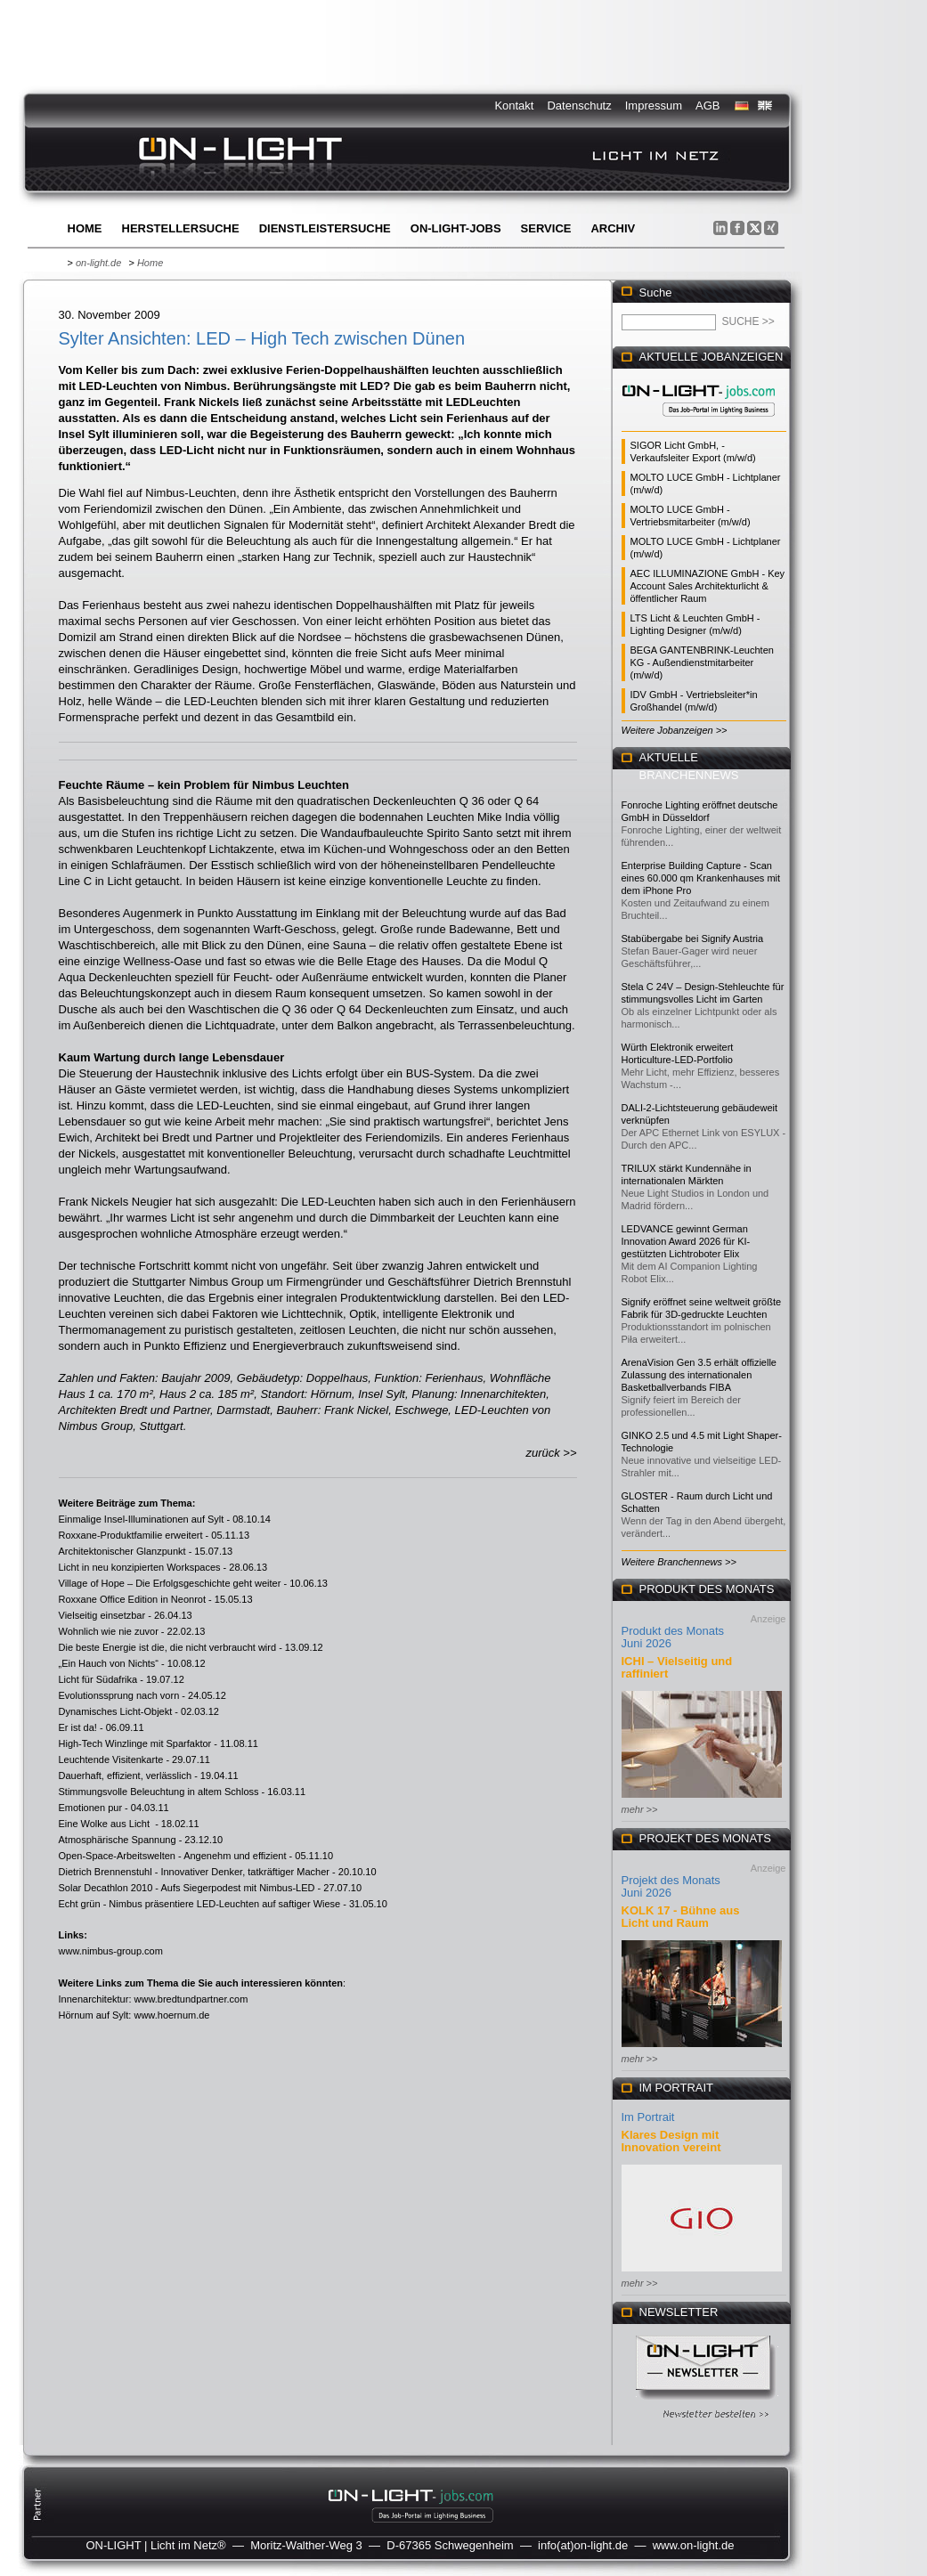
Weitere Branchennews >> (679, 1561)
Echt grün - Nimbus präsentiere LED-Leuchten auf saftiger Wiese (200, 1903)
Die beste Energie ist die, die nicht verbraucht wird (168, 1647)
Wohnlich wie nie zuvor (109, 1631)
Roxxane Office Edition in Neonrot (133, 1599)
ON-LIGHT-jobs (456, 228)
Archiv (612, 228)
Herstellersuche (181, 228)
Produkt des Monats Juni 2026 (673, 1637)
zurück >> (550, 1452)
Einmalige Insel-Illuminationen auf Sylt (141, 1519)
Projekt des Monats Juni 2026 (671, 1886)
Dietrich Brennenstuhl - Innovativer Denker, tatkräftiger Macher (194, 1871)
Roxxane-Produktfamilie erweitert (131, 1535)
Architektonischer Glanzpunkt (122, 1551)
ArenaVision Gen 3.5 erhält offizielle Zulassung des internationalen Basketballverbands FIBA (699, 1375)
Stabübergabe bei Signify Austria (693, 938)
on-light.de (98, 262)
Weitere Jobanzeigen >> (675, 730)
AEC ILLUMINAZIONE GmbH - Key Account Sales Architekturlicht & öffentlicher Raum (707, 586)
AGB (707, 105)
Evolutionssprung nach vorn (119, 1695)
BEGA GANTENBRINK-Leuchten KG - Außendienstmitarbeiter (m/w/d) (702, 662)
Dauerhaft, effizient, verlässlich (125, 1775)
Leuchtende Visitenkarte (111, 1759)
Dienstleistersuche (325, 228)
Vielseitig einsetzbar (102, 1615)
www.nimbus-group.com (111, 1951)
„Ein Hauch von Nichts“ (109, 1663)
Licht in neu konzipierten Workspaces (140, 1567)
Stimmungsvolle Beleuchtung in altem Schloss (159, 1791)
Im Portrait (648, 2117)
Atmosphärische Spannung (117, 1839)
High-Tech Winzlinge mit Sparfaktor (135, 1743)
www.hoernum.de (171, 2015)
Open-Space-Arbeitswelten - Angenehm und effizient (173, 1855)
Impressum (653, 105)
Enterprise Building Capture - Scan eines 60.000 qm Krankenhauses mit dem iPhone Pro (701, 878)
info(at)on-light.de (583, 2545)
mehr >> (640, 1809)
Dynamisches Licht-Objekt (116, 1711)
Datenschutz (579, 105)
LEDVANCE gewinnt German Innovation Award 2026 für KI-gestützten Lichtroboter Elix (686, 1241)
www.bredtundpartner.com (191, 1999)
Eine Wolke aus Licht (106, 1823)
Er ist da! (78, 1727)
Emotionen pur (91, 1807)
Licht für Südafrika (98, 1679)
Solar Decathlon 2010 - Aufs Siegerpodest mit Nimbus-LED (187, 1887)
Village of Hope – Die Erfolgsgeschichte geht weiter (170, 1583)
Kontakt (513, 105)
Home (85, 228)
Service (546, 228)
